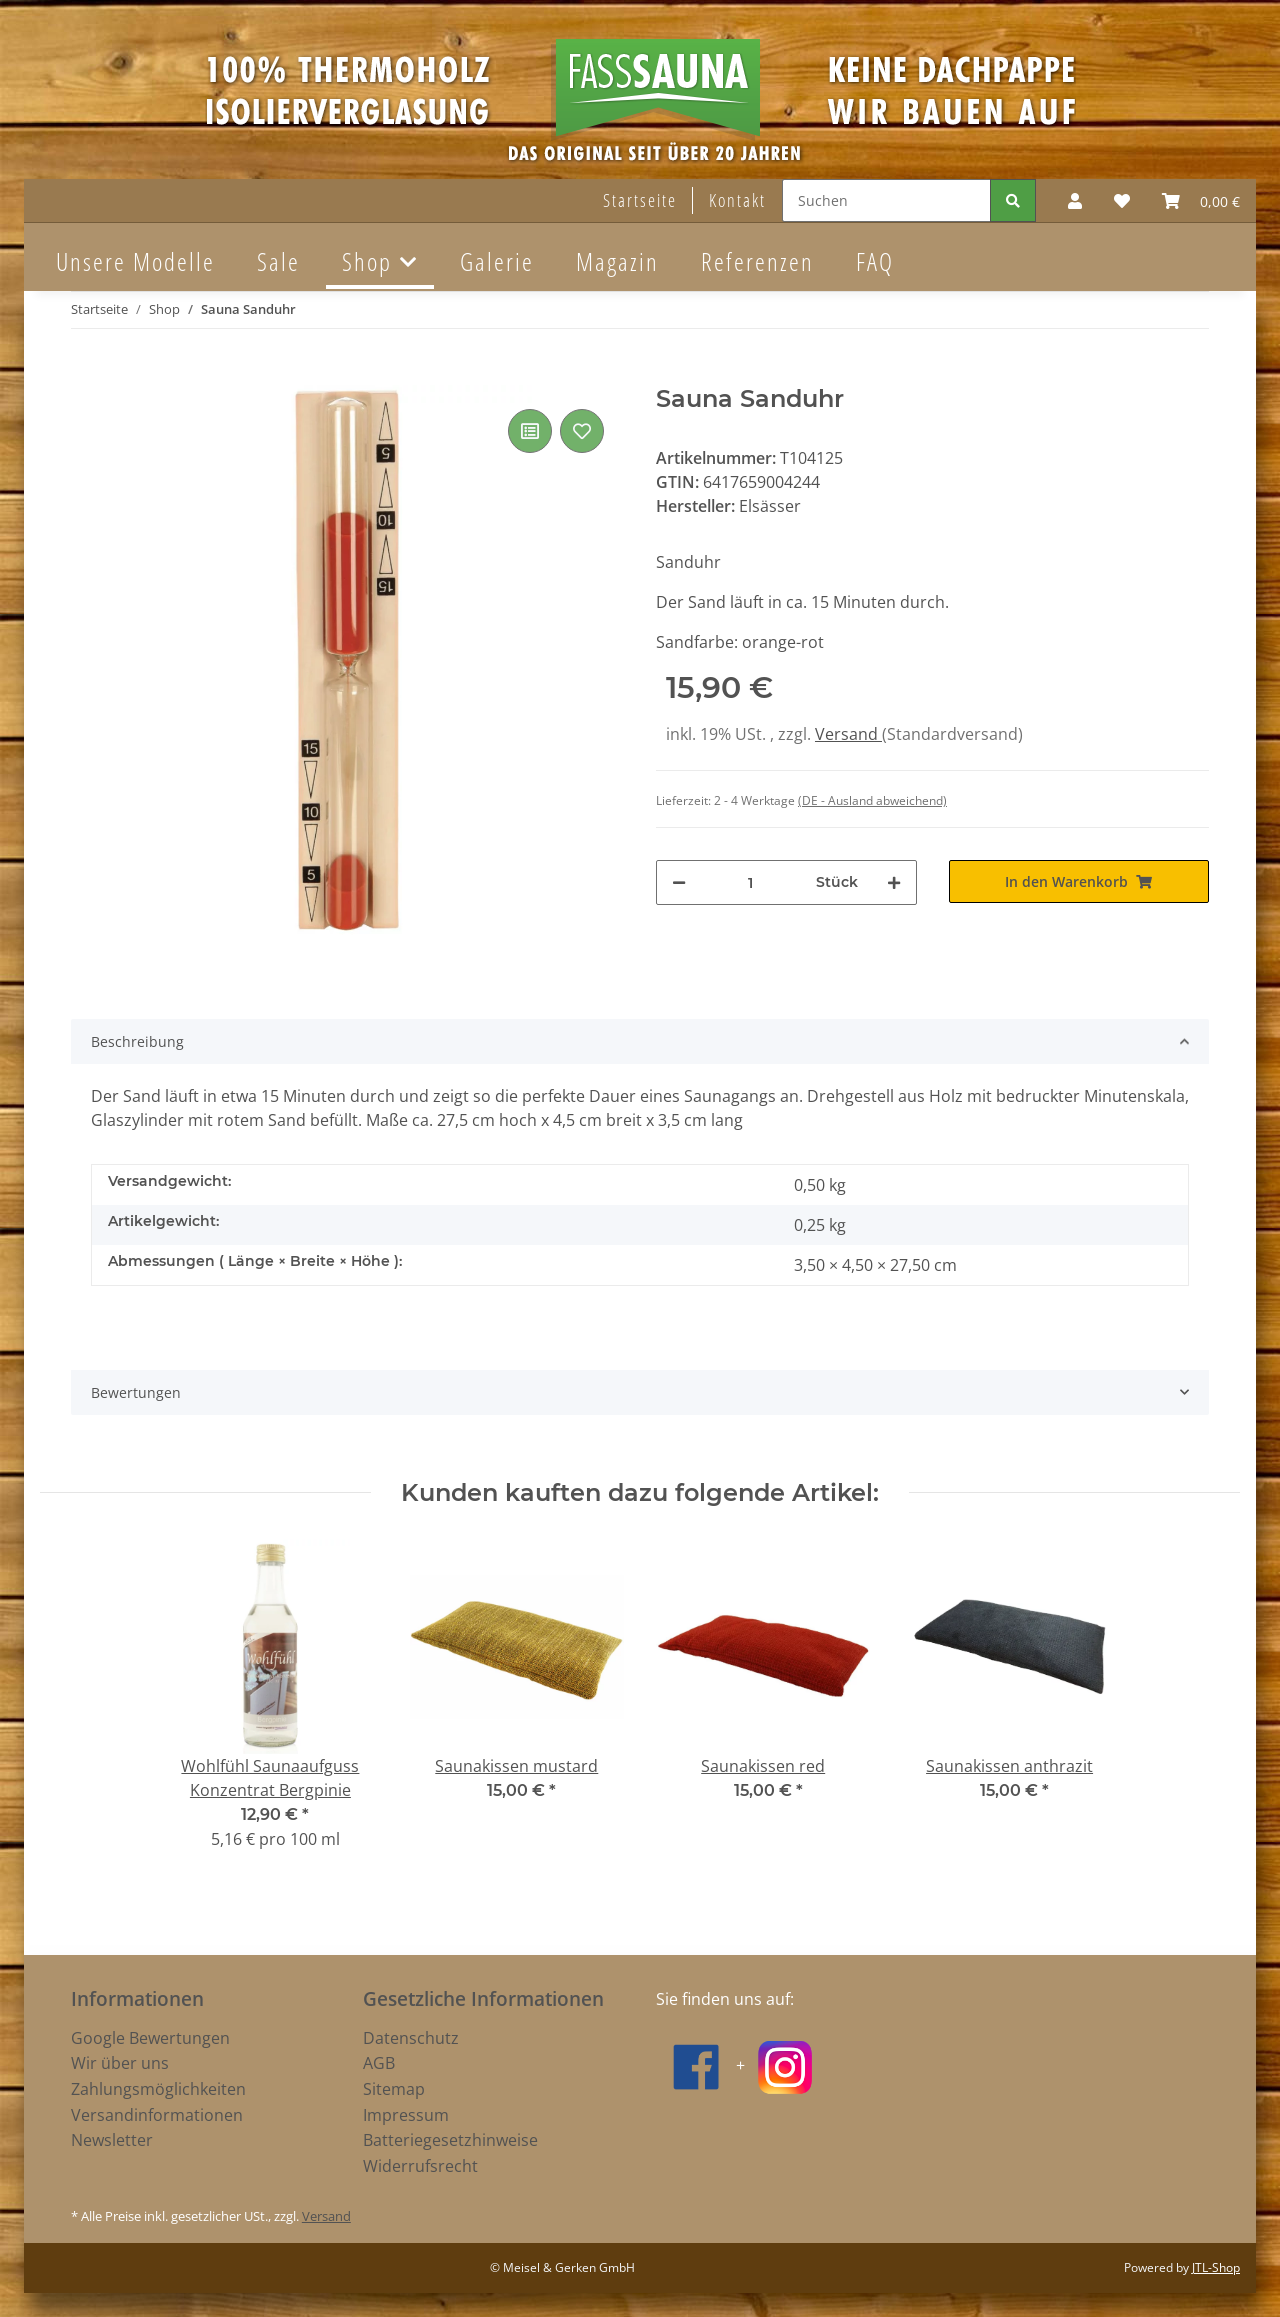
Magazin (617, 261)
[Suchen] (886, 200)
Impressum (406, 2115)
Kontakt (737, 200)
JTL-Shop (1216, 2267)
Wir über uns (120, 2063)
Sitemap (394, 2089)
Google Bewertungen (150, 2038)
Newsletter (112, 2140)
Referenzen (757, 261)
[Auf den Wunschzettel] (582, 431)
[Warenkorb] (1201, 201)
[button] (1075, 201)
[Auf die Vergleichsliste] (530, 431)
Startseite (640, 200)
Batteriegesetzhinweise (450, 2140)
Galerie (497, 261)
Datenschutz (411, 2038)
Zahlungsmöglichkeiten (158, 2089)
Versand (848, 734)
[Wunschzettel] (1122, 201)
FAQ (875, 261)
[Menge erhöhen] (894, 882)
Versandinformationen (157, 2115)
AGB (379, 2063)
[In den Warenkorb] (87, 374)
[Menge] (751, 882)
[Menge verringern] (679, 882)
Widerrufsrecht (420, 2166)
